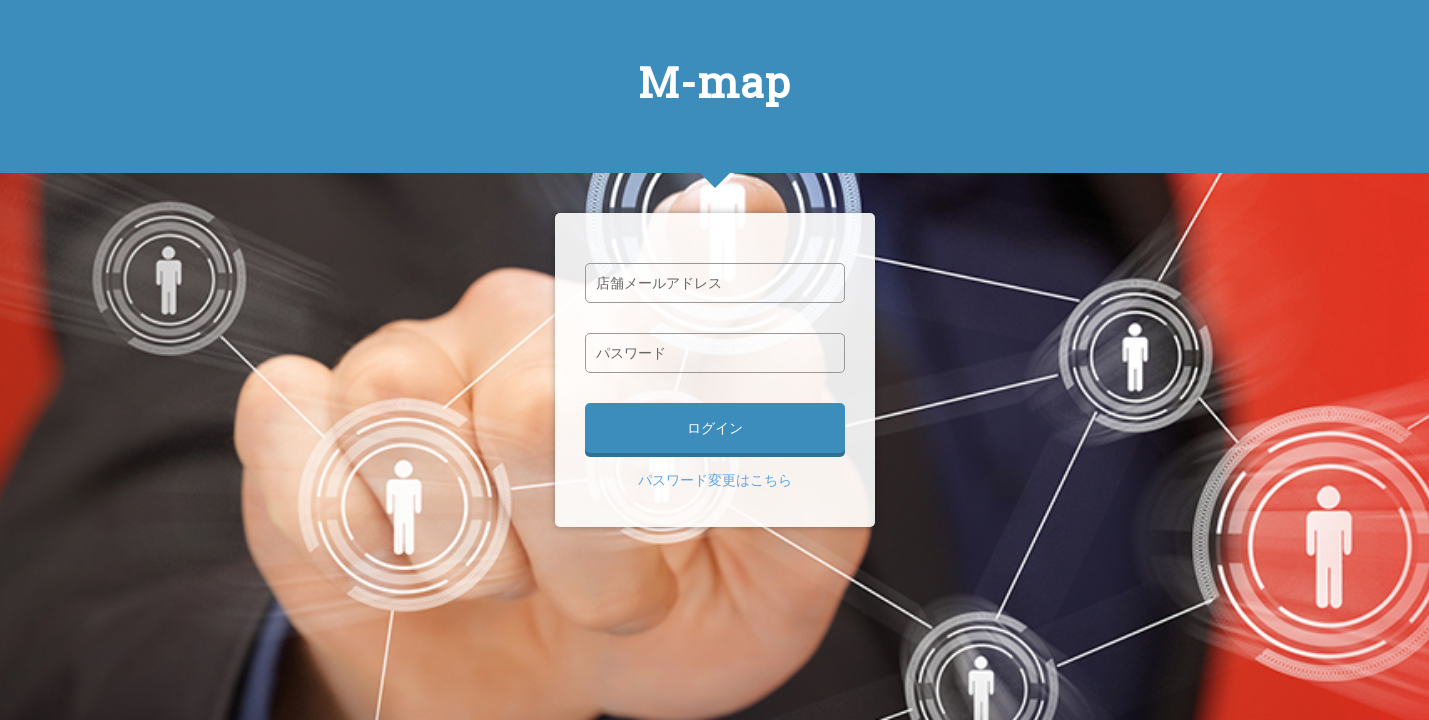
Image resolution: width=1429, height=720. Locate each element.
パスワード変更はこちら (715, 480)
